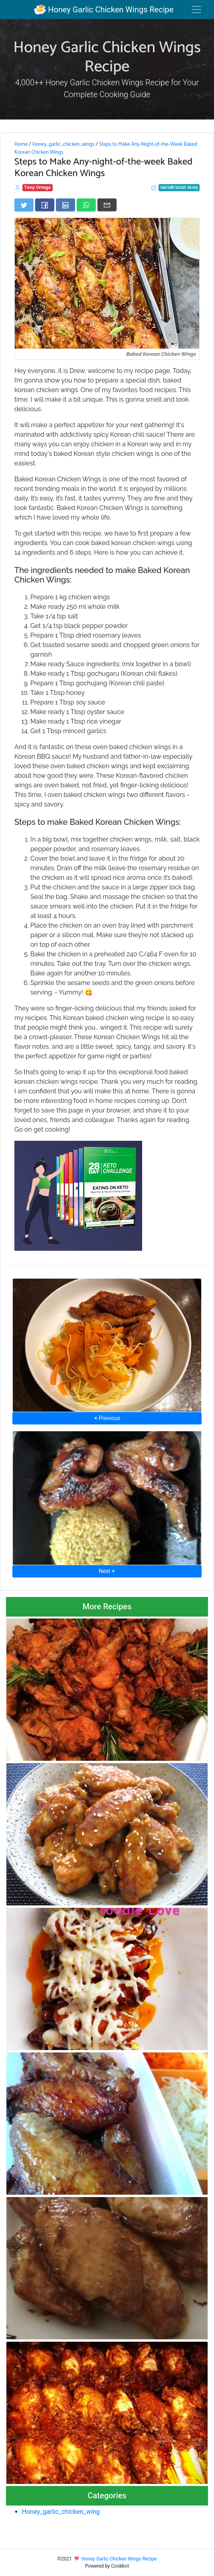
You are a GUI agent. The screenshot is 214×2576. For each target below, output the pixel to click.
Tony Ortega (37, 187)
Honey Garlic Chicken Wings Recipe (103, 10)
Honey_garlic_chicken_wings (63, 144)
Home (21, 144)
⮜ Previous (107, 1418)
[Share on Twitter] (24, 204)
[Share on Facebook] (44, 204)
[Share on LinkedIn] (65, 204)
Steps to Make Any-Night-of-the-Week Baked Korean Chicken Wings (105, 148)
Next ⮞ (107, 1571)
